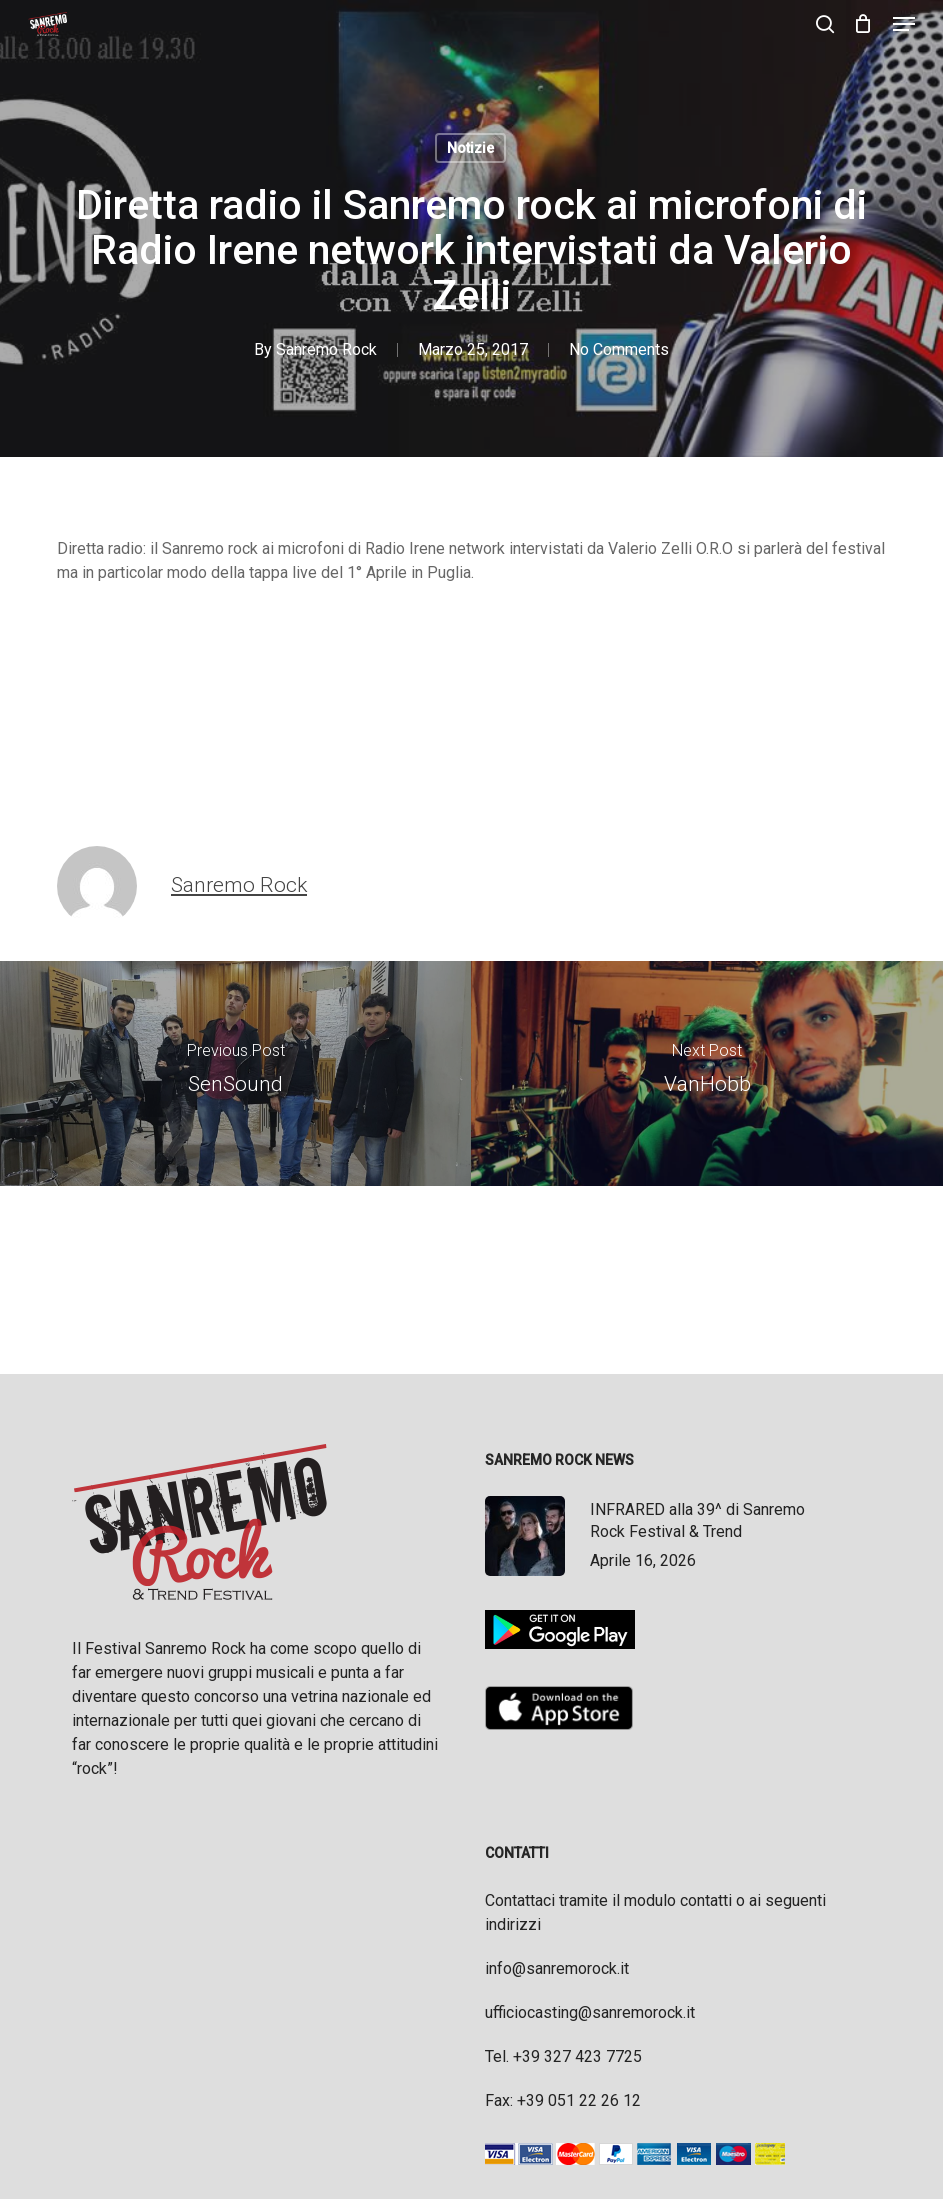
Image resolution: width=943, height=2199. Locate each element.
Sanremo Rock (326, 349)
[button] (904, 24)
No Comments (619, 349)
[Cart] (863, 24)
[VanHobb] (707, 1073)
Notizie (470, 148)
